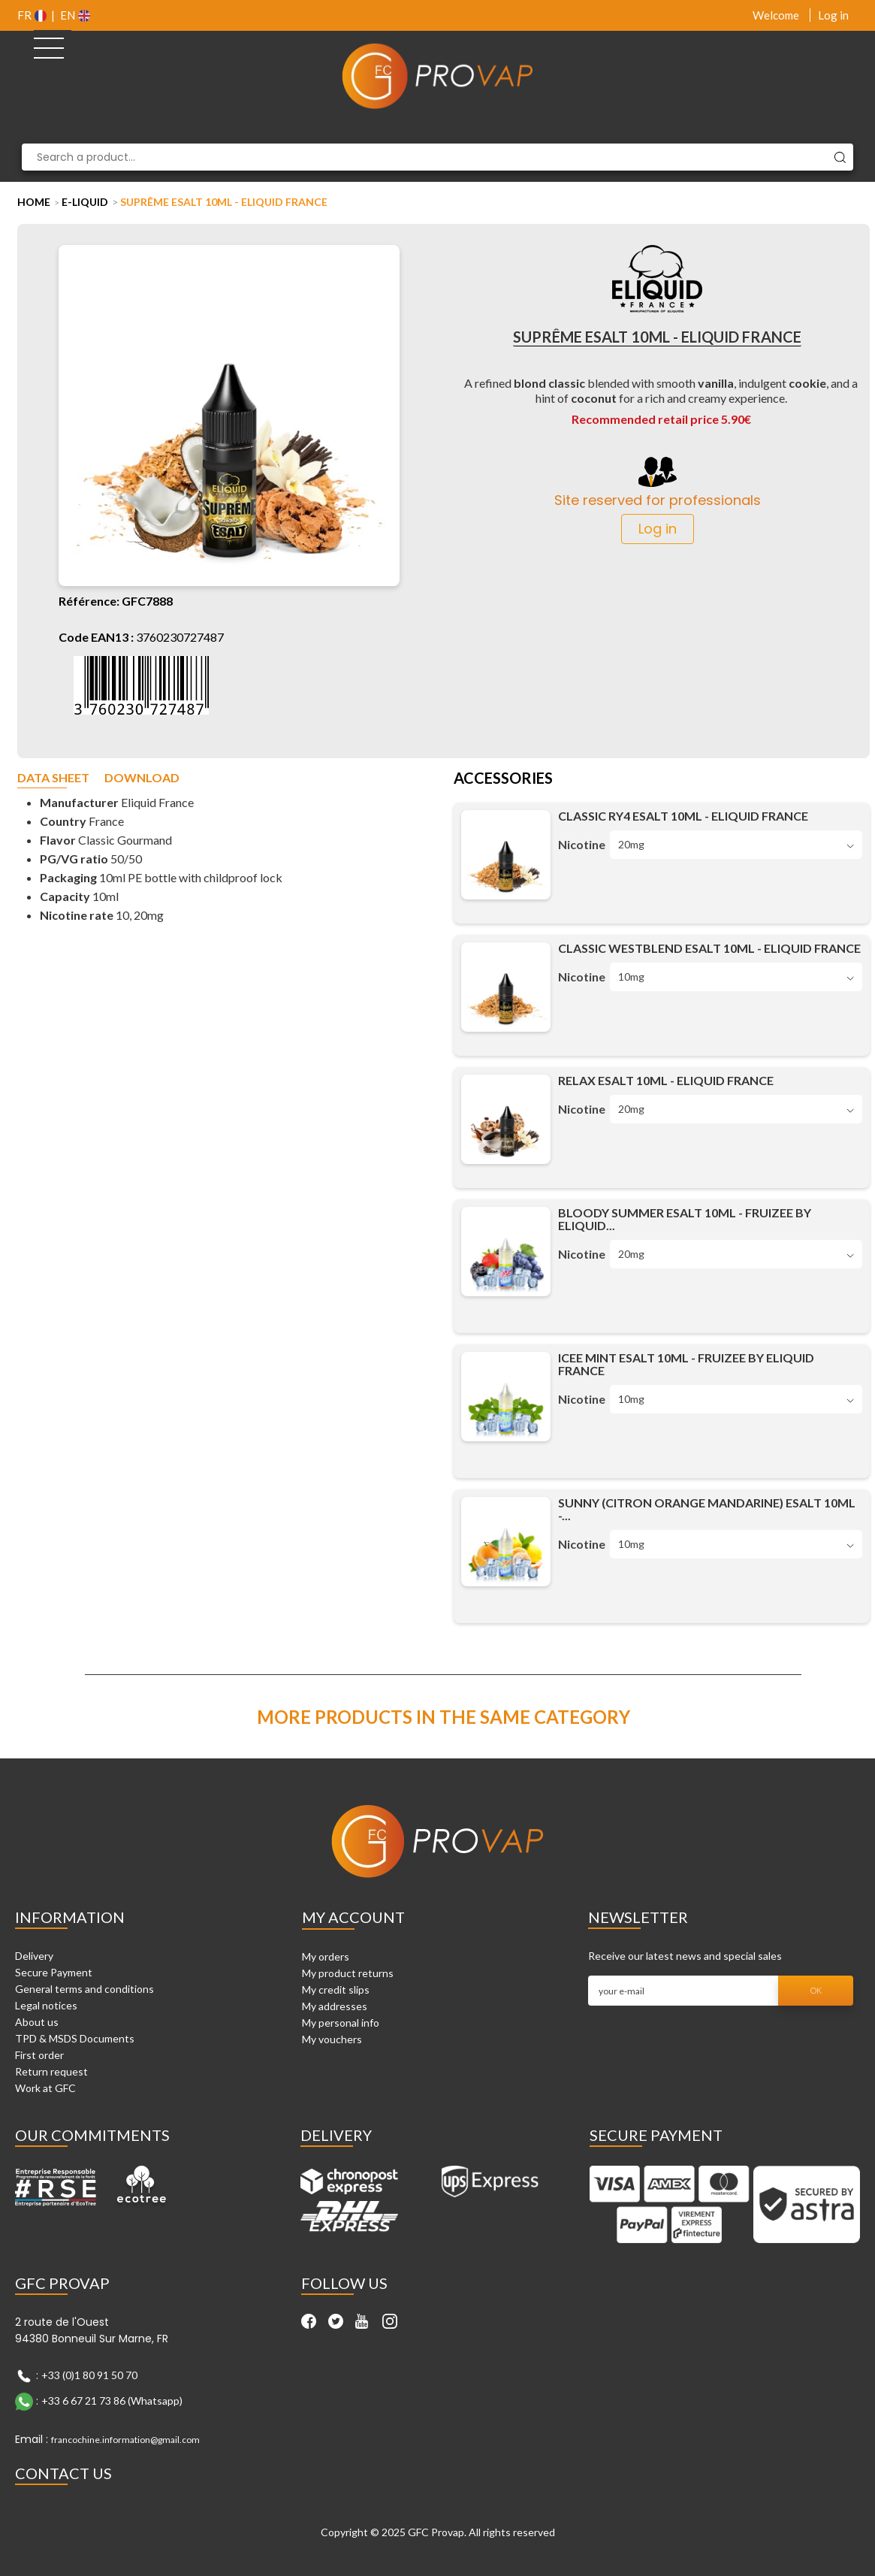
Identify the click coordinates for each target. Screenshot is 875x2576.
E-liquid (85, 201)
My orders (325, 1956)
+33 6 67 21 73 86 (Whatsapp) (112, 2400)
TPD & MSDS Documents (74, 2038)
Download (142, 778)
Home (33, 201)
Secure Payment (53, 1972)
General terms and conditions (84, 1988)
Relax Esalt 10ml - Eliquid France (666, 1080)
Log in (833, 15)
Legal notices (46, 2005)
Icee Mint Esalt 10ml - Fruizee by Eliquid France (686, 1363)
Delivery (34, 1955)
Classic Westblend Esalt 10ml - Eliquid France (709, 948)
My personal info (340, 2022)
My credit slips (336, 1989)
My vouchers (332, 2039)
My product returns (348, 1973)
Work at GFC (45, 2088)
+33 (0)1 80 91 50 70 (89, 2375)
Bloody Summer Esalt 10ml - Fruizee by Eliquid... (684, 1218)
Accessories (503, 779)
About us (37, 2021)
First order (39, 2054)
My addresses (334, 2006)
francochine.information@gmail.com (125, 2439)
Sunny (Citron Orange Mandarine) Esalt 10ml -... (706, 1508)
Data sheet (53, 778)
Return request (51, 2071)
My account (353, 1917)
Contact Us (63, 2473)
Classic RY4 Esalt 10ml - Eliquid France (683, 816)
